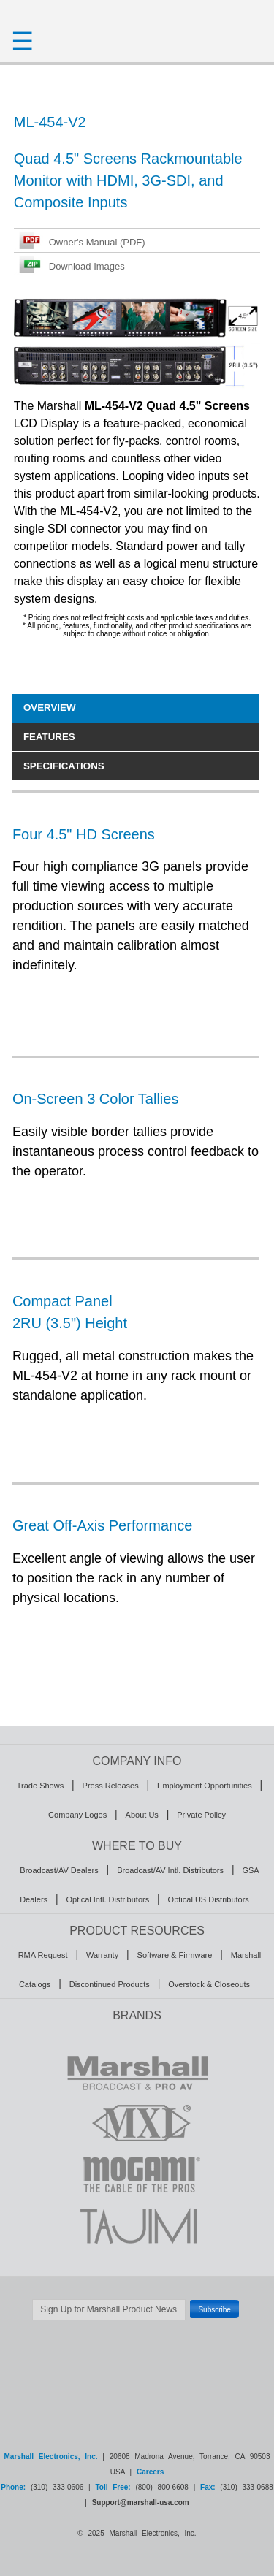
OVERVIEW (49, 707)
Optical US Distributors (208, 1899)
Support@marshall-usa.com (140, 2503)
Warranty (102, 1955)
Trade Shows (40, 1785)
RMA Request (43, 1955)
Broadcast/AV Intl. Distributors (170, 1870)
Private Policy (201, 1814)
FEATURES (49, 736)
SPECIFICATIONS (63, 766)
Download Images (87, 266)
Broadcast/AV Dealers (59, 1870)
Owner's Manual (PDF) (97, 242)
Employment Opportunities (204, 1785)
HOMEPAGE (137, 14)
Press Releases (111, 1785)
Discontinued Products (109, 1984)
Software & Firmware (175, 1955)
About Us (142, 1814)
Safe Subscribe (137, 2327)
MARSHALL (137, 2072)
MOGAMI (137, 2174)
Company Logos (77, 1814)
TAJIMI (137, 2225)
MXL (137, 2123)
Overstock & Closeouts (209, 1984)
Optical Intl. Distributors (107, 1899)
